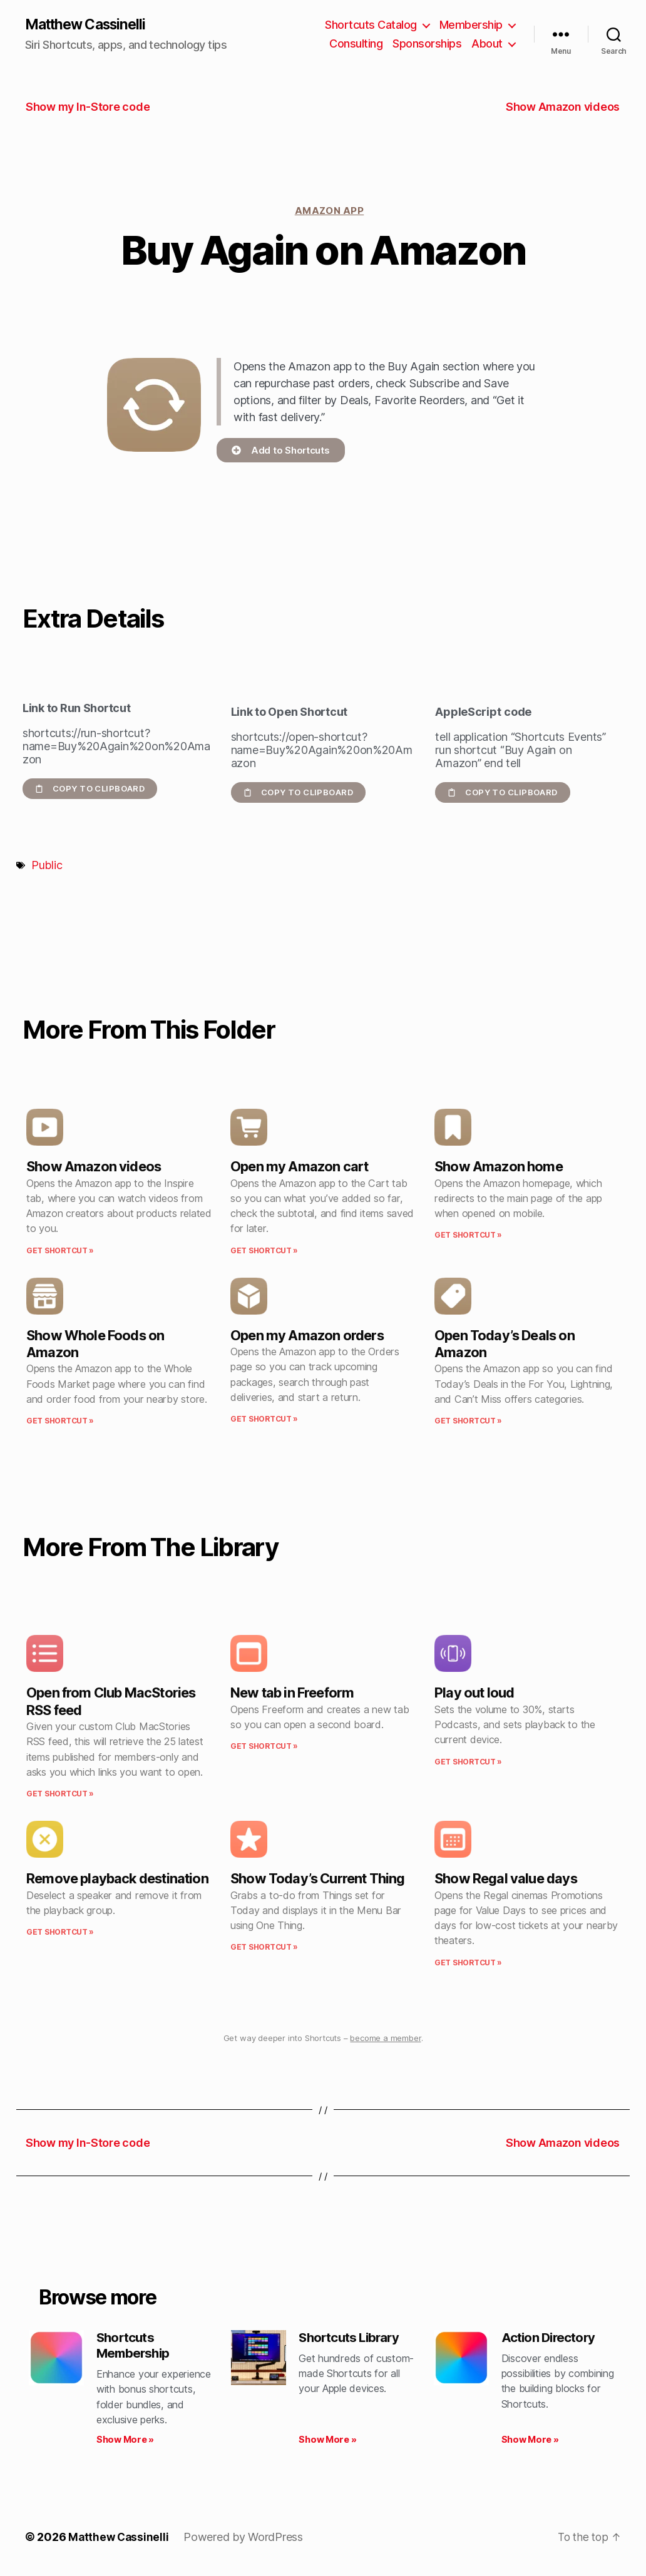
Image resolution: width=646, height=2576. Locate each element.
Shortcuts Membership (135, 2347)
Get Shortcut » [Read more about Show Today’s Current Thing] (264, 1948)
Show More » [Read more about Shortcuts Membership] (125, 2443)
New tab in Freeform (292, 1694)
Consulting (355, 44)
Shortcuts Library (352, 2339)
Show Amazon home (498, 1167)
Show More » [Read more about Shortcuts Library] (327, 2443)
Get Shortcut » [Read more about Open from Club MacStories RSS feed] (60, 1794)
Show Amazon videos (93, 1167)
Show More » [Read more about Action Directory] (530, 2443)
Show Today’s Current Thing (317, 1879)
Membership (471, 25)
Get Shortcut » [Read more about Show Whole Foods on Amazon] (60, 1422)
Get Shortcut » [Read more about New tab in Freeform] (264, 1747)
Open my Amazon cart (299, 1167)
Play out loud (474, 1694)
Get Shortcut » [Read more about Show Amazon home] (468, 1236)
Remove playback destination (117, 1879)
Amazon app (329, 211)
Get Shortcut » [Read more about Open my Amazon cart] (264, 1251)
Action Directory (551, 2339)
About (487, 44)
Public (46, 866)
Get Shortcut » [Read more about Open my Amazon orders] (264, 1420)
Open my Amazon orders (307, 1336)
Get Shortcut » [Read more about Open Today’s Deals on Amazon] (468, 1422)
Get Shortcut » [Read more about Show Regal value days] (468, 1963)
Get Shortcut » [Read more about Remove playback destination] (60, 1932)
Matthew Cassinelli (90, 25)
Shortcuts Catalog (371, 25)
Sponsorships (426, 44)
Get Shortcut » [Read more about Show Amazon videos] (60, 1251)
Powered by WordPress (245, 2540)
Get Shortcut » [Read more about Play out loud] (468, 1762)
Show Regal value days (505, 1879)
